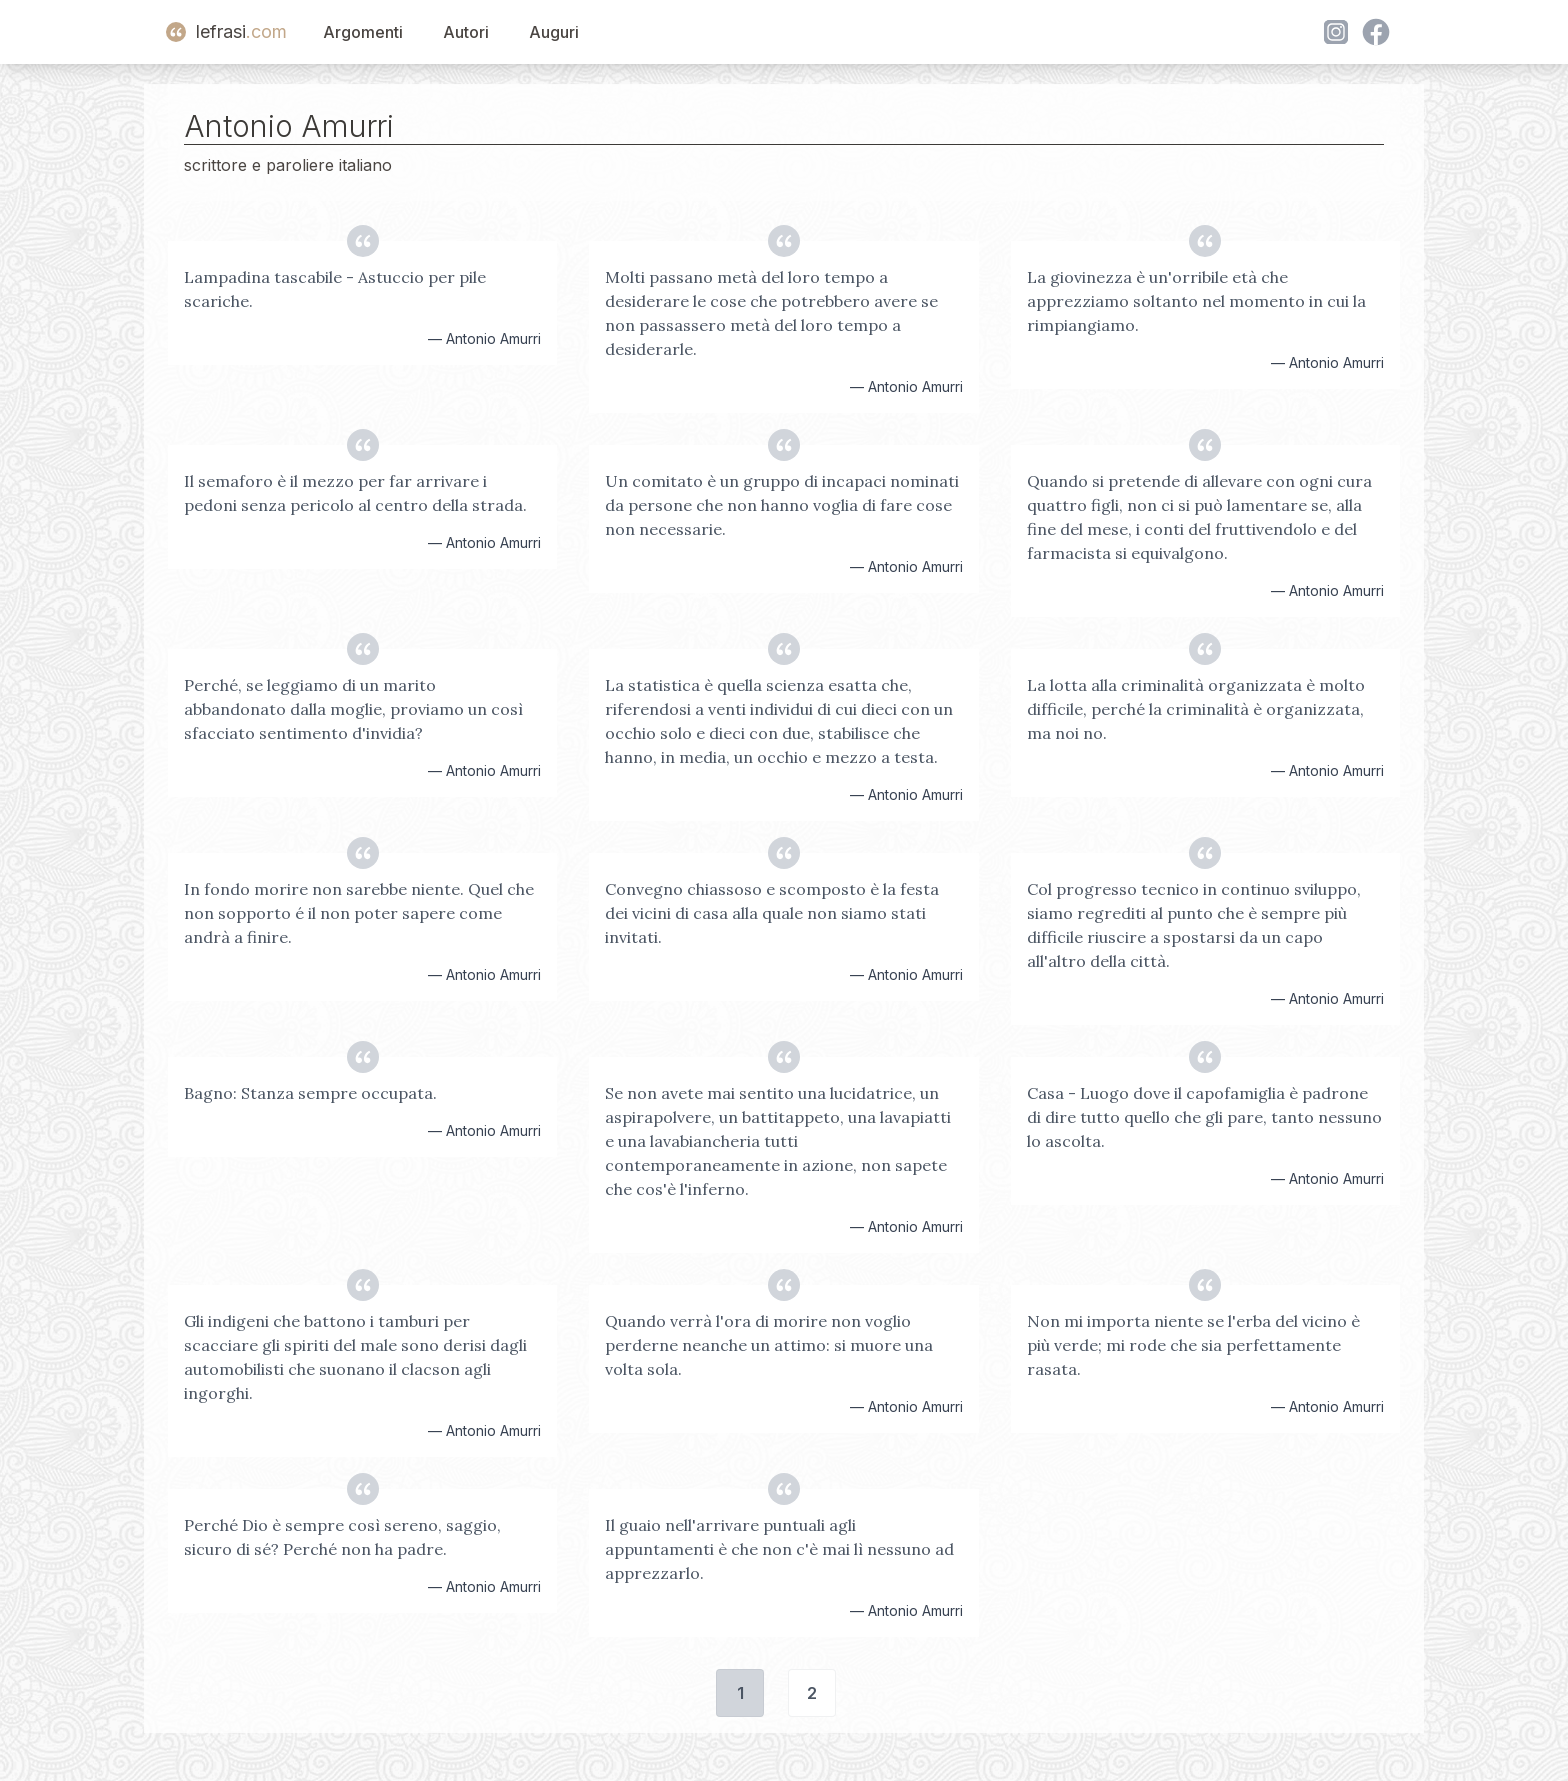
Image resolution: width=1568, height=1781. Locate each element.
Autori (466, 32)
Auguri (554, 32)
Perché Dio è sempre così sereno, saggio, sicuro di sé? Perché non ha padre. (342, 1537)
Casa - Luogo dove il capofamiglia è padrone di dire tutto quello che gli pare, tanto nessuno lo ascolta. (1204, 1117)
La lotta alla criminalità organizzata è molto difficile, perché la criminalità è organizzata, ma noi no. (1196, 709)
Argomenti (363, 32)
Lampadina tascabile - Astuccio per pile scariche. (335, 289)
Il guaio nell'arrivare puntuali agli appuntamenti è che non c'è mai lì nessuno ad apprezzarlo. (779, 1549)
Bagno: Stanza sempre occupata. (310, 1093)
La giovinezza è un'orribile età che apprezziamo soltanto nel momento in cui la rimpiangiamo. (1196, 301)
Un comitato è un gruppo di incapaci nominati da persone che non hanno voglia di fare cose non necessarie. (782, 505)
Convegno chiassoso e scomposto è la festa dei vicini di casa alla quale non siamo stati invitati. (772, 913)
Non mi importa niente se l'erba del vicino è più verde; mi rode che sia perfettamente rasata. (1193, 1345)
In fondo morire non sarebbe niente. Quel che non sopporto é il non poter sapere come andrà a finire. (359, 913)
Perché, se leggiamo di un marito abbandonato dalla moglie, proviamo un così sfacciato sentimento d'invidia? (353, 709)
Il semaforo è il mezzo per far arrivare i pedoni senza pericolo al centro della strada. (355, 493)
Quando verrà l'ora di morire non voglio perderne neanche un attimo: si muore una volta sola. (769, 1345)
